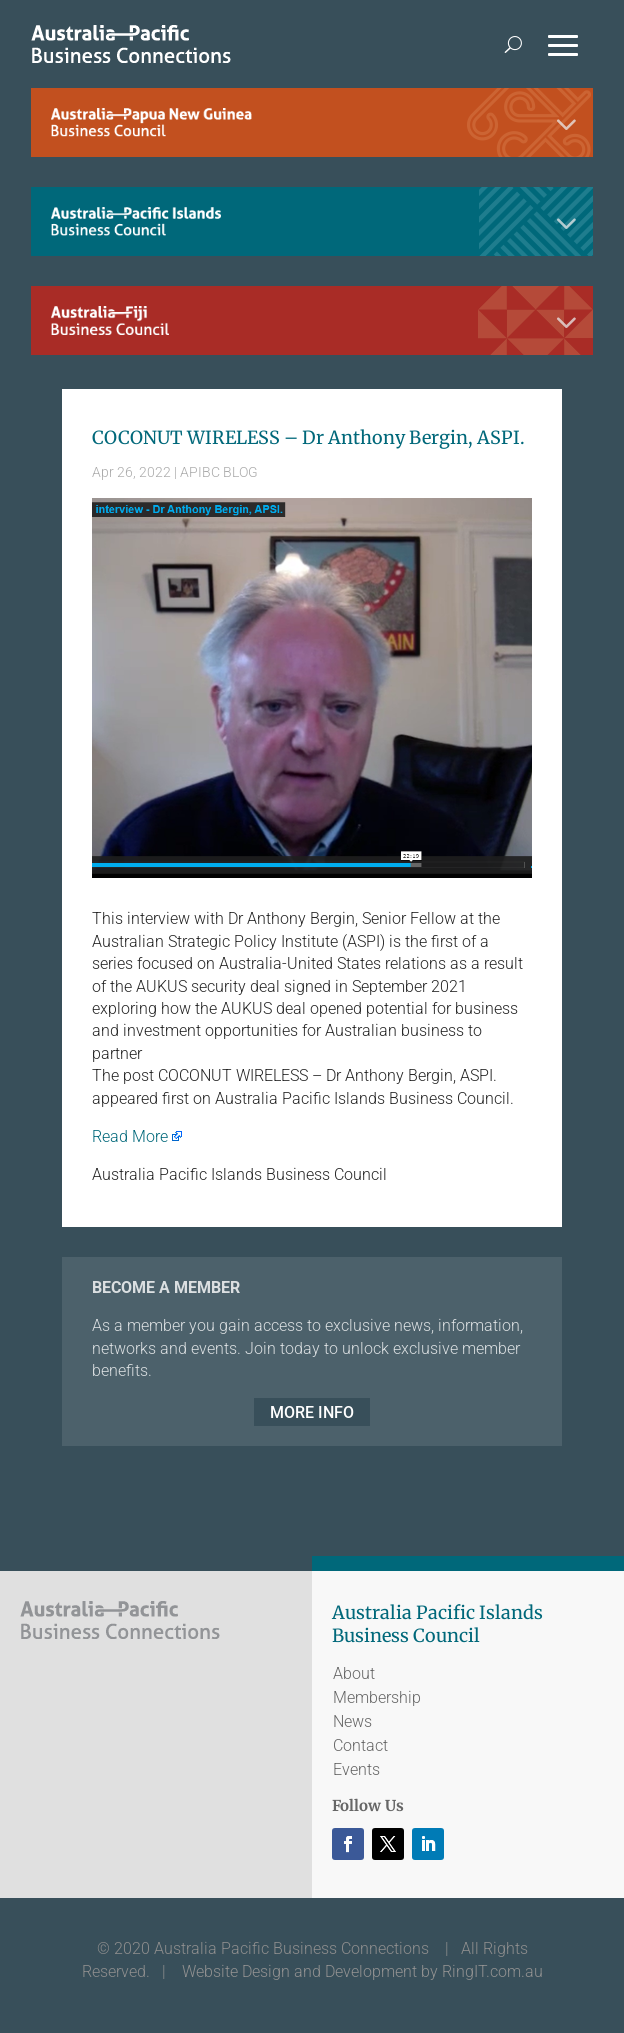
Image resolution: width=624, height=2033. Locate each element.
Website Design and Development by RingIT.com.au (362, 1971)
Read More (130, 1136)
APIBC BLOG (219, 472)
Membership (377, 1697)
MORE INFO (312, 1411)
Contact (360, 1745)
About (354, 1673)
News (352, 1721)
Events (356, 1769)
